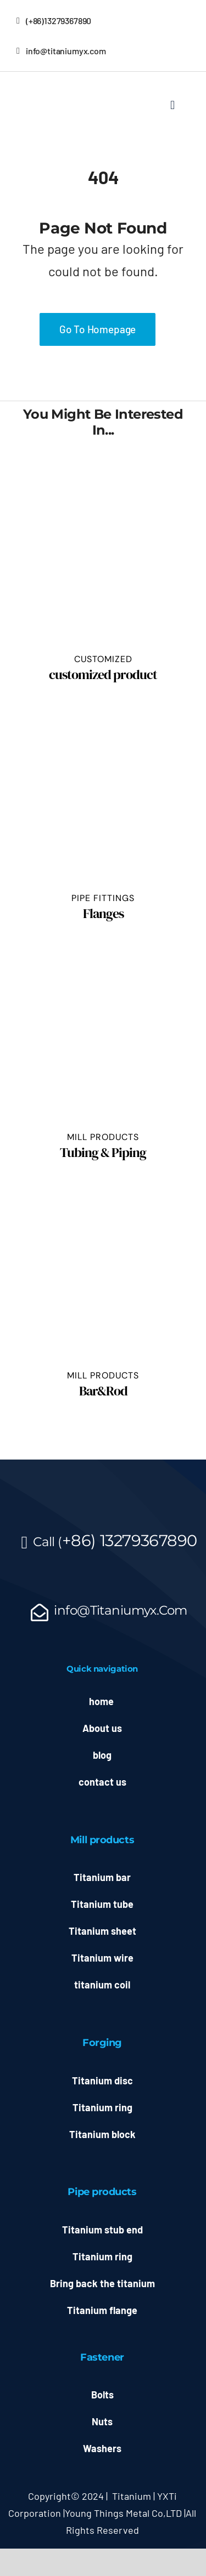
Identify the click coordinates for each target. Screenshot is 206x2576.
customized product (103, 674)
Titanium (131, 2496)
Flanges (103, 913)
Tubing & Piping (103, 1152)
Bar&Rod (103, 1391)
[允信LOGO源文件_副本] (43, 83)
